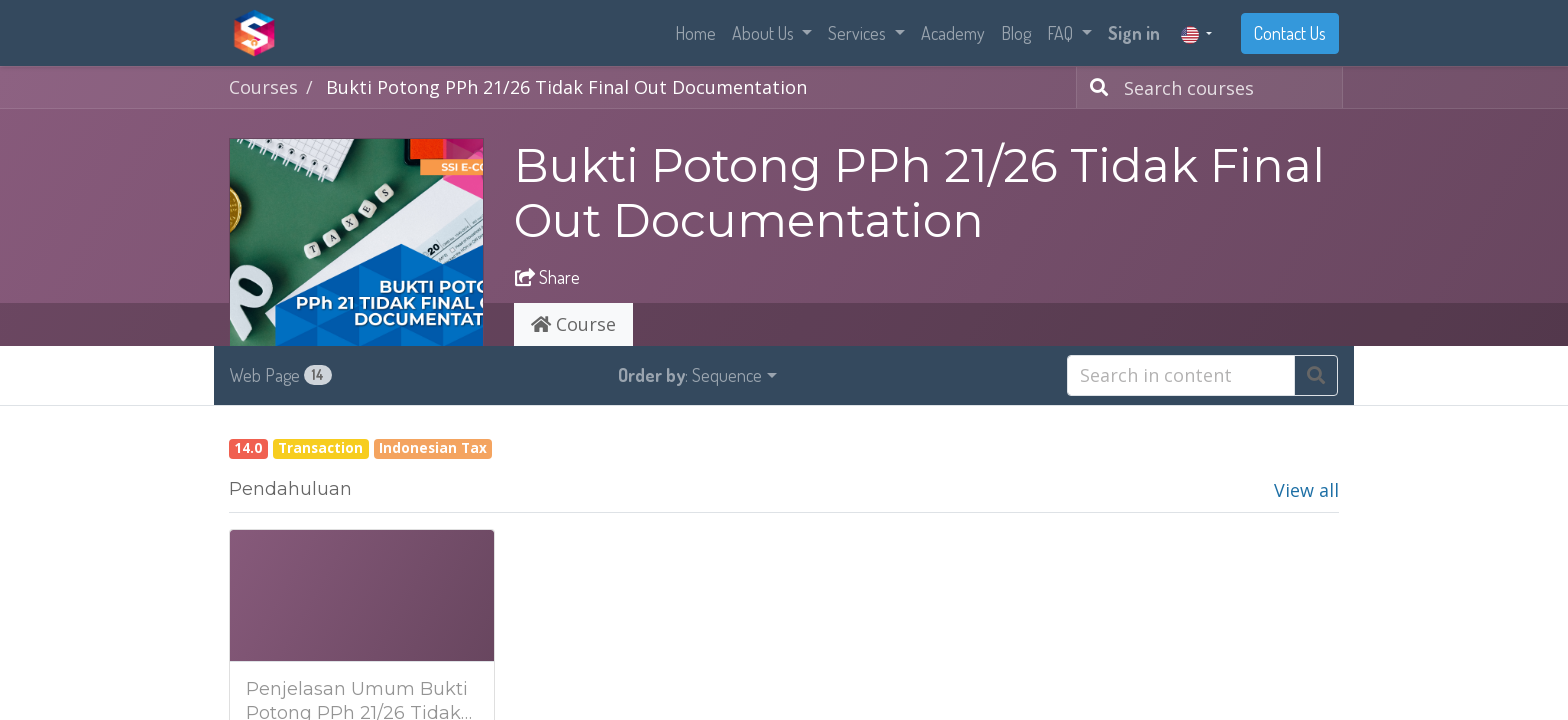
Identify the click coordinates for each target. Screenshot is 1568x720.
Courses (263, 87)
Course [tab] (573, 324)
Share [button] (547, 277)
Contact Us (1290, 33)
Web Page (281, 375)
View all (1306, 490)
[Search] (1095, 87)
